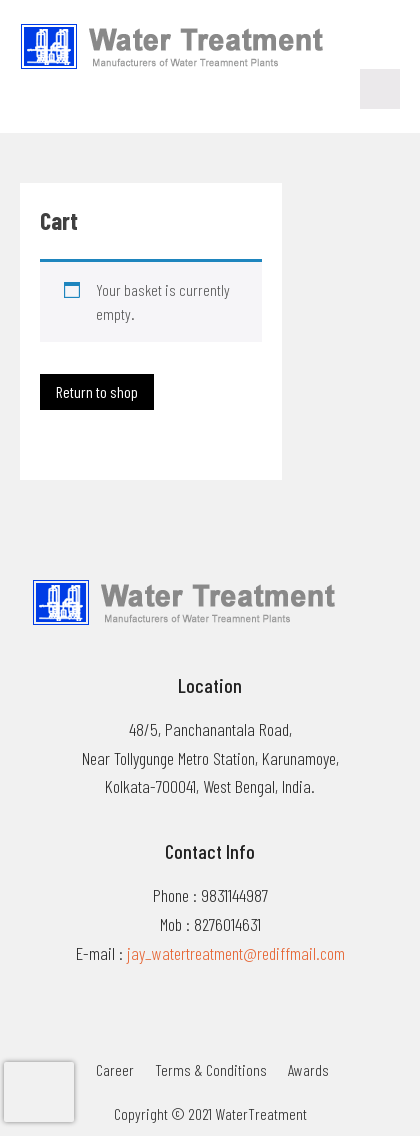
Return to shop (97, 391)
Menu (380, 89)
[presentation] (39, 1092)
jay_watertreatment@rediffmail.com (236, 953)
